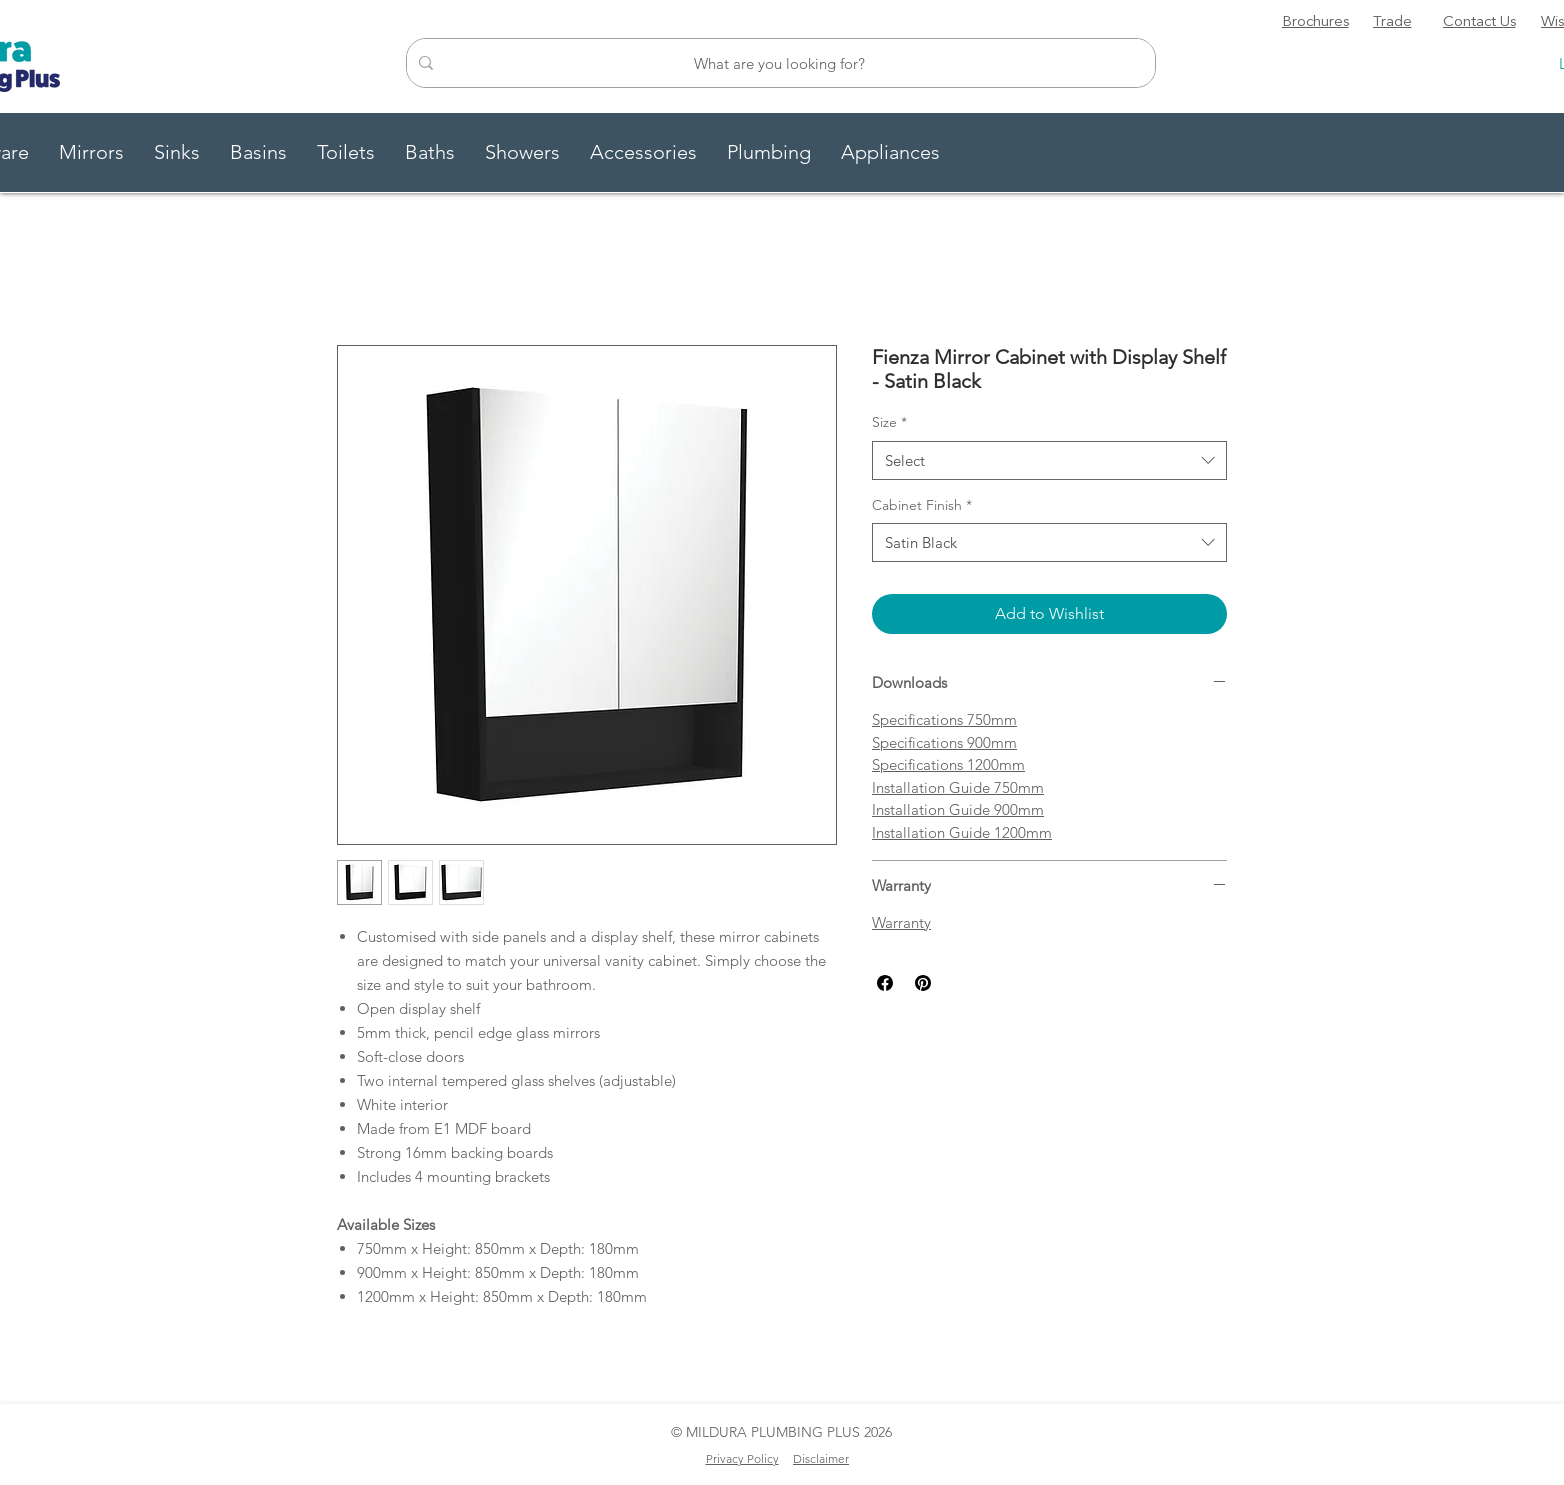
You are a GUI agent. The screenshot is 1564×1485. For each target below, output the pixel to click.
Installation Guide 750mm (958, 787)
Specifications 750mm (944, 719)
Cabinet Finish (922, 505)
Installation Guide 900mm (958, 809)
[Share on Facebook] (885, 983)
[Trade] (1392, 23)
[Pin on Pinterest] (923, 983)
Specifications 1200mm (948, 764)
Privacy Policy (742, 1458)
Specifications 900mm (944, 742)
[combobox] (1049, 460)
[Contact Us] (1479, 23)
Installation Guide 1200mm (962, 832)
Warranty (901, 922)
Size (889, 422)
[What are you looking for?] (779, 63)
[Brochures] (1315, 23)
